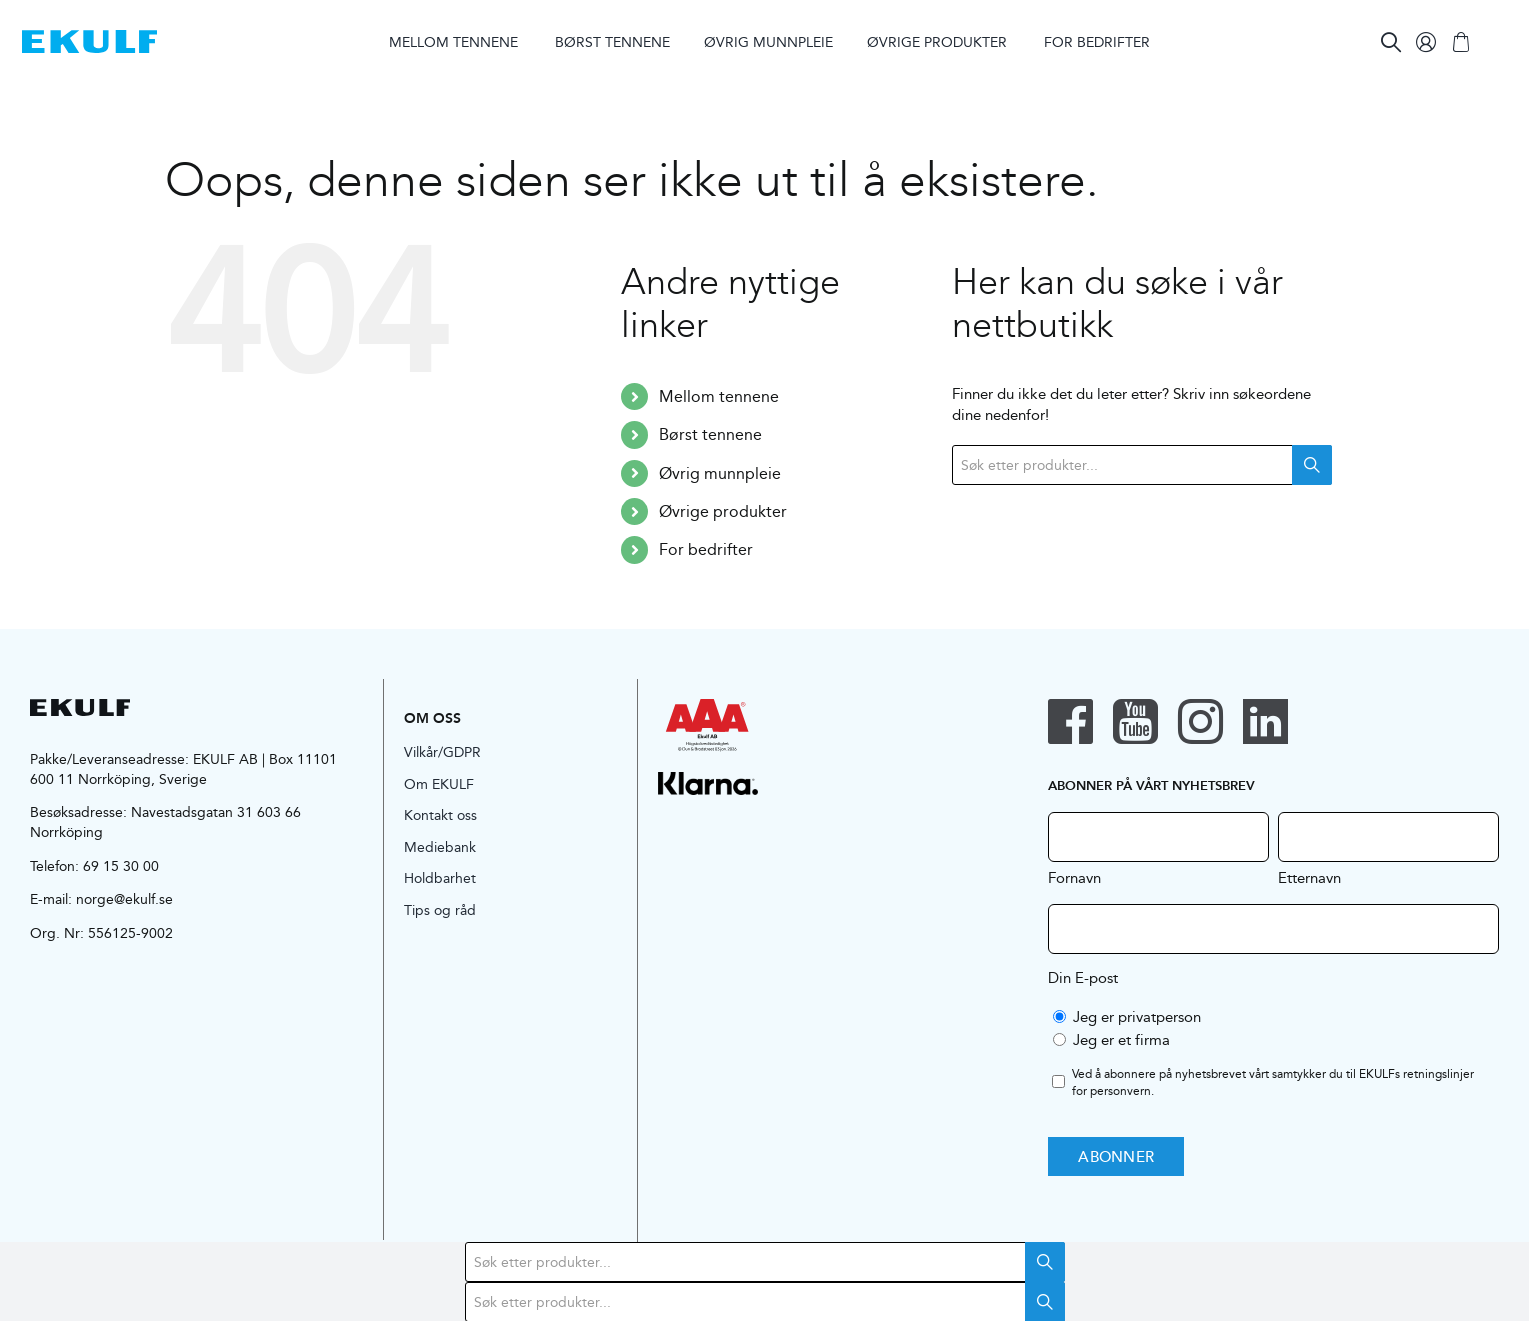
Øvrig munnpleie (720, 473)
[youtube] (1135, 721)
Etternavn (1309, 877)
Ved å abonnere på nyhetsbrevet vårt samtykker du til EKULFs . (1273, 1083)
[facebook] (1070, 721)
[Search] (1391, 42)
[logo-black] (80, 706)
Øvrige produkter (723, 511)
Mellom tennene (719, 396)
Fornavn (1074, 877)
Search (1312, 465)
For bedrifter (706, 549)
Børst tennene (710, 434)
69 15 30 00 (121, 866)
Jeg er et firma (1121, 1039)
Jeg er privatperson (1137, 1016)
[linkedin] (1265, 721)
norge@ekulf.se (124, 899)
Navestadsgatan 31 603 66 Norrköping (165, 822)
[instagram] (1200, 721)
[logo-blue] (89, 37)
